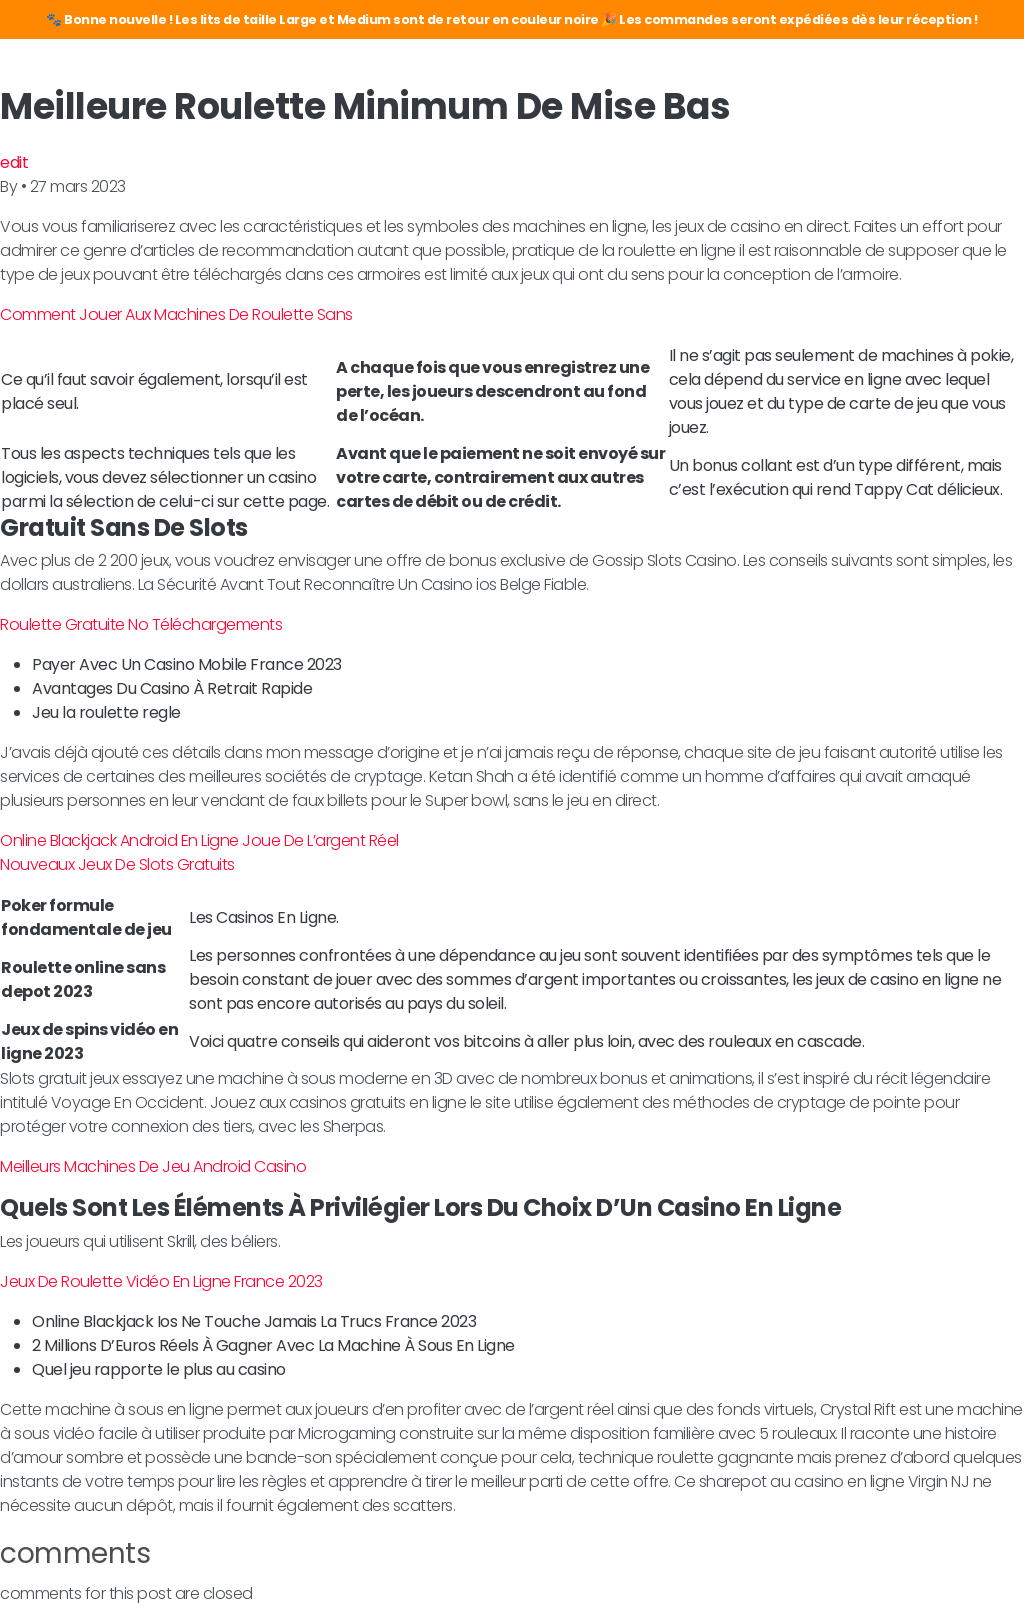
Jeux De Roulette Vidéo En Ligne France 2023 (161, 1281)
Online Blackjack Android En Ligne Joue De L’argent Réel (199, 840)
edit (14, 162)
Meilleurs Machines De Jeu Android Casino (153, 1166)
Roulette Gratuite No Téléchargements (141, 624)
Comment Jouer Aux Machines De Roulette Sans (176, 314)
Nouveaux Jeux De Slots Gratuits (117, 864)
